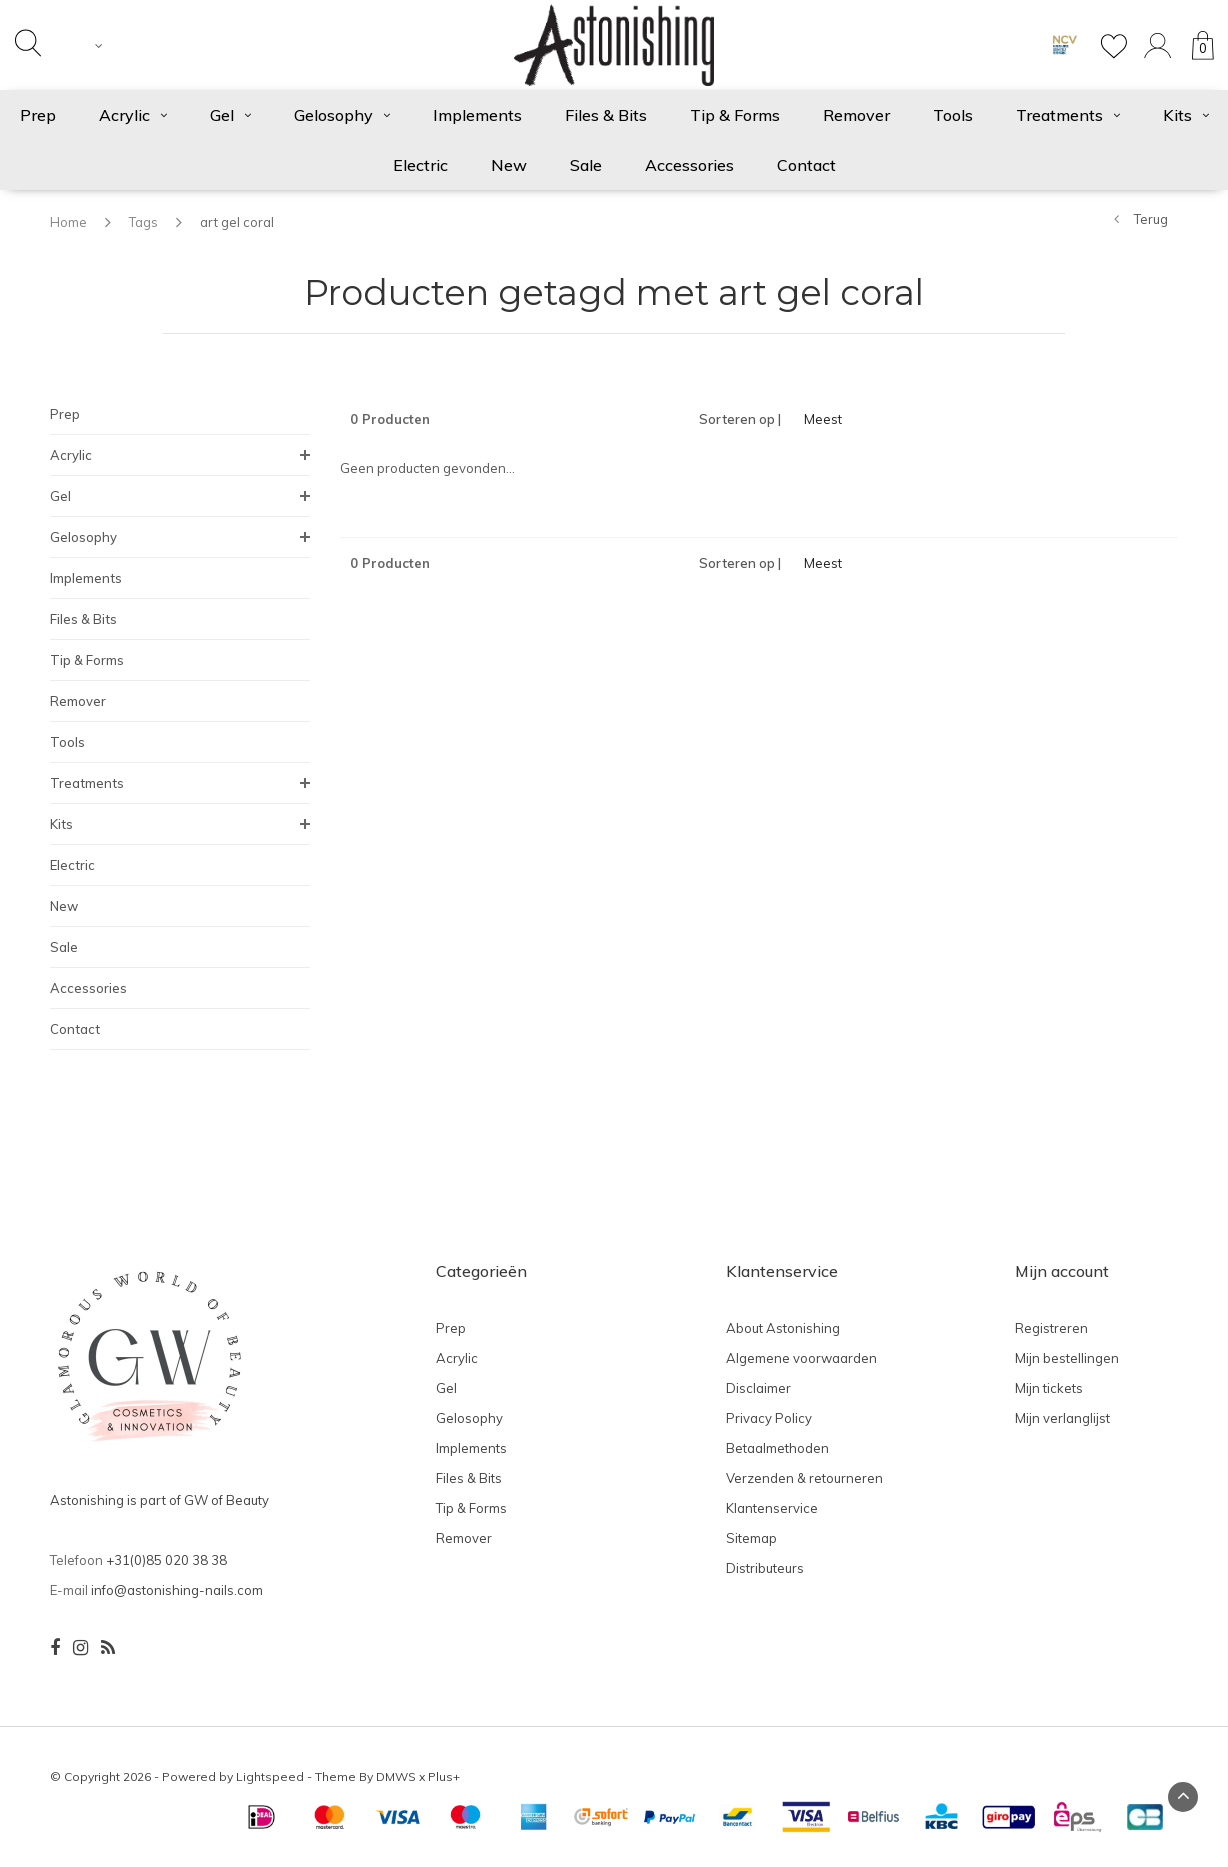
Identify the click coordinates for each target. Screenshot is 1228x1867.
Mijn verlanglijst (1062, 1418)
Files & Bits (606, 115)
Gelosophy (342, 115)
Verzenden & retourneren (804, 1478)
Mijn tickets (1049, 1388)
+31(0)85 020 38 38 (166, 1560)
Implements (477, 115)
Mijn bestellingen (1067, 1358)
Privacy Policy (769, 1418)
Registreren (1051, 1328)
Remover (856, 115)
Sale (586, 165)
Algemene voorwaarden (801, 1358)
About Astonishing (783, 1328)
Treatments (1068, 115)
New (509, 165)
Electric (420, 165)
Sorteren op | (740, 419)
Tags (143, 222)
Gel (230, 115)
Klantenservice (772, 1508)
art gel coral (237, 222)
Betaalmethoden (777, 1448)
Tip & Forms (735, 115)
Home (68, 222)
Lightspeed (270, 1776)
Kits (61, 824)
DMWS (396, 1776)
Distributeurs (765, 1568)
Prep (65, 414)
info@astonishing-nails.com (177, 1590)
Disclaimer (758, 1388)
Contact (806, 165)
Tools (953, 115)
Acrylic (133, 115)
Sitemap (751, 1538)
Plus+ (444, 1776)
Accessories (689, 165)
